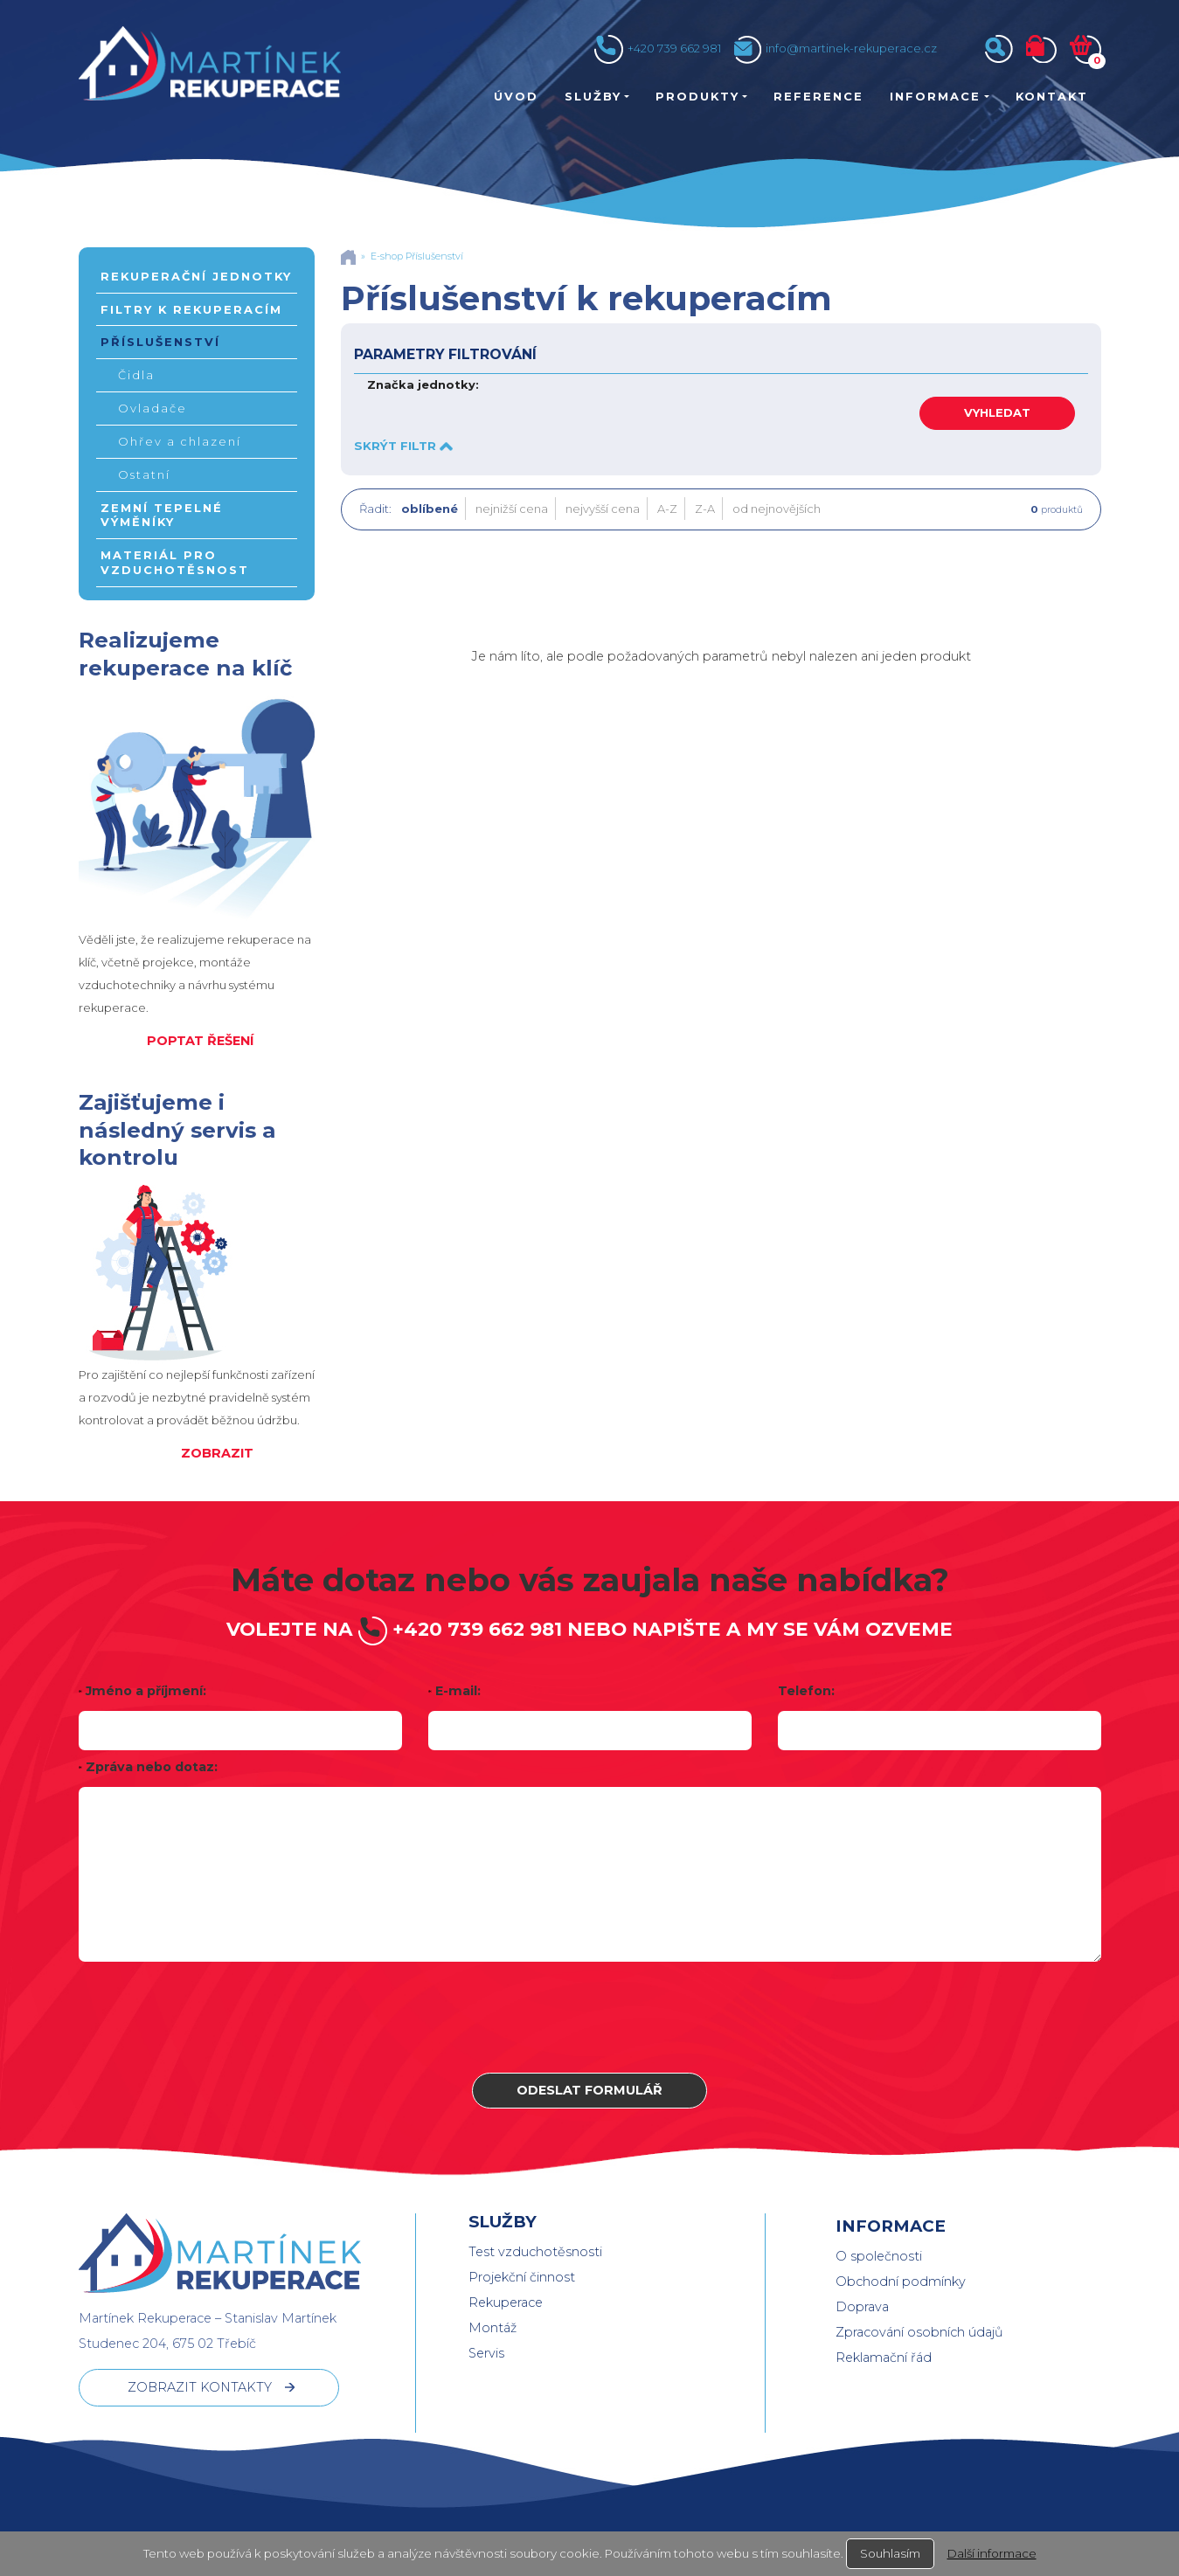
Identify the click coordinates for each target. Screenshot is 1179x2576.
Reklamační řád (884, 2357)
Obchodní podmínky (901, 2281)
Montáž (492, 2328)
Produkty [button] (697, 96)
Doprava (862, 2307)
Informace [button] (935, 96)
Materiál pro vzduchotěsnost (175, 562)
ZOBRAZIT (217, 1453)
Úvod (516, 96)
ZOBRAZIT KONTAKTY (200, 2387)
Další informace (992, 2553)
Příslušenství (160, 342)
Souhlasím (890, 2553)
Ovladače (152, 408)
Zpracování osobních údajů (919, 2332)
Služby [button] (593, 96)
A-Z (667, 509)
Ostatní (144, 474)
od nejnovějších (776, 509)
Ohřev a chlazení (179, 441)
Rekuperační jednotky (196, 276)
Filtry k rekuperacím (191, 309)
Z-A (705, 509)
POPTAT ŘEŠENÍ (200, 1041)
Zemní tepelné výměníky (162, 515)
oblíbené (429, 509)
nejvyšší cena (602, 509)
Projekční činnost (521, 2277)
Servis (486, 2353)
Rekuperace (505, 2302)
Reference (818, 96)
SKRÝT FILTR (403, 446)
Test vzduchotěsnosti (535, 2252)
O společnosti (879, 2256)
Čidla (136, 375)
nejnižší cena (511, 509)
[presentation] (590, 2017)
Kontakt (1052, 96)
